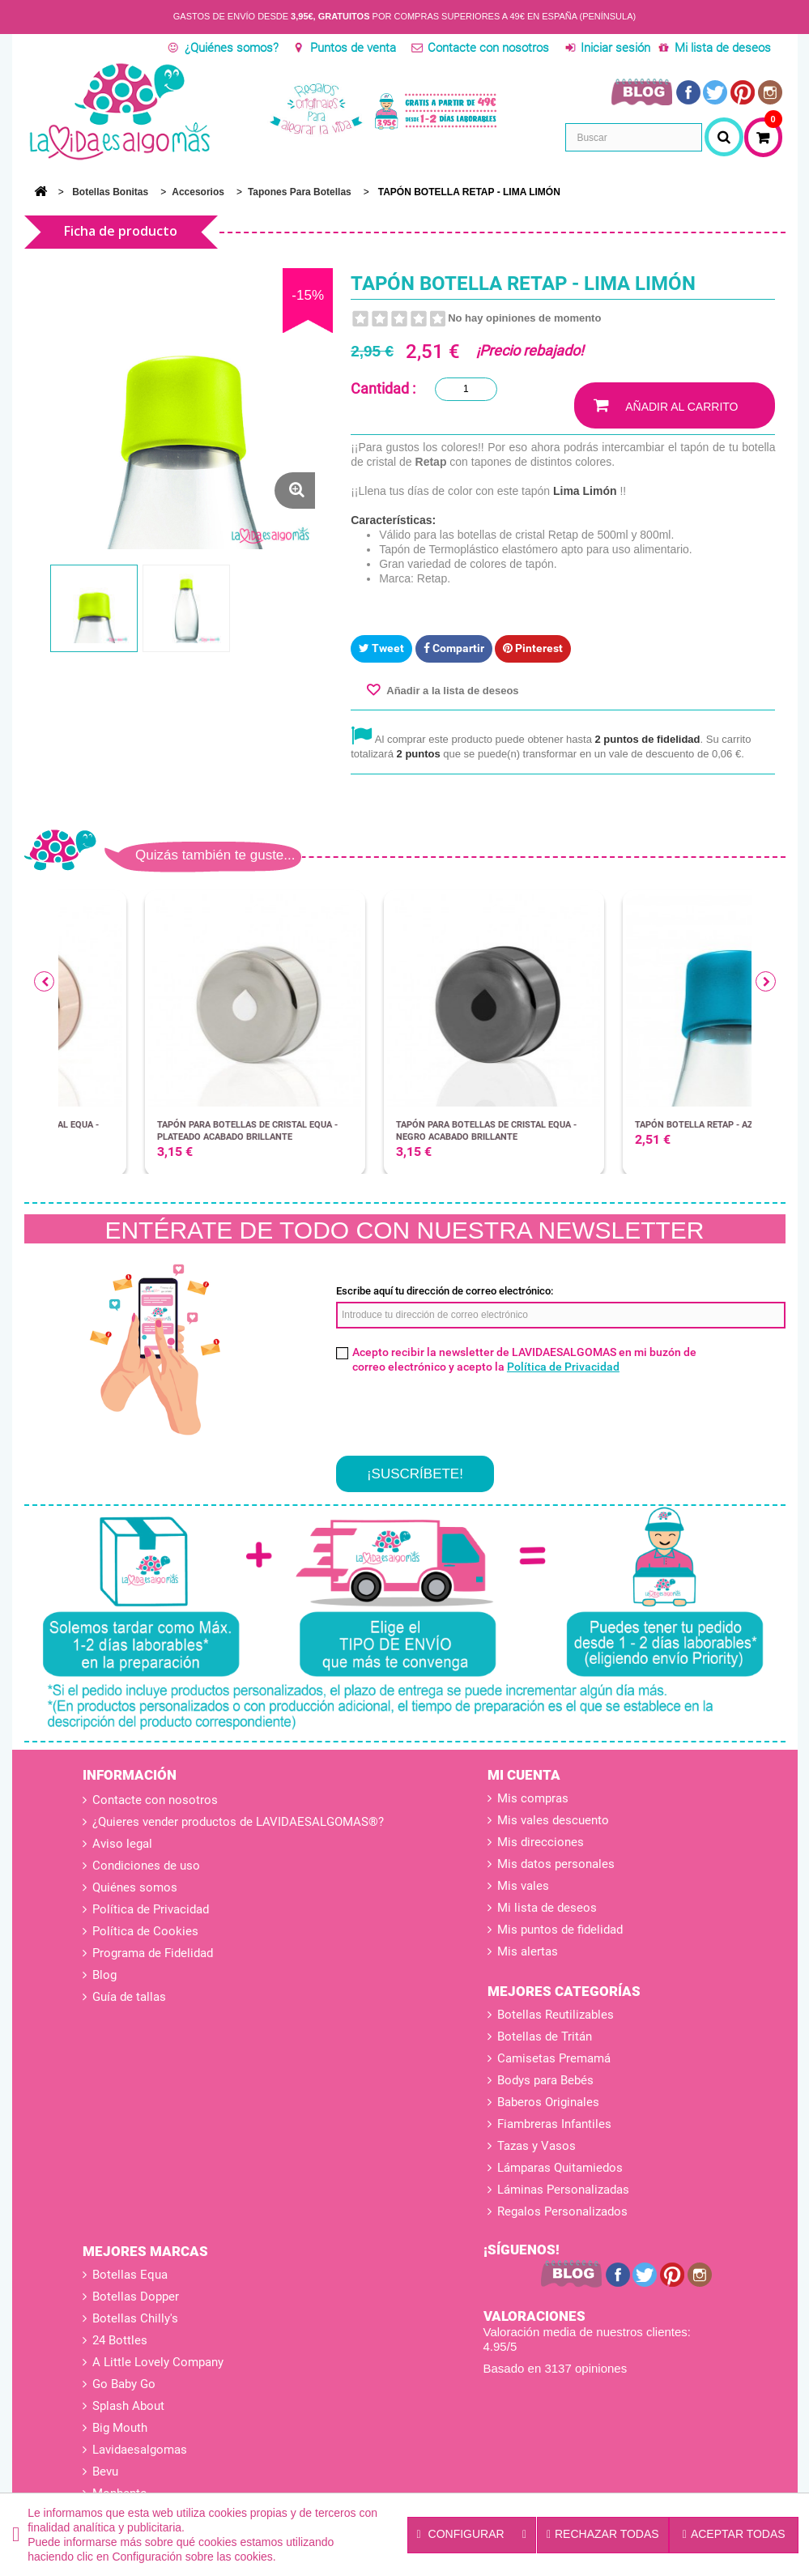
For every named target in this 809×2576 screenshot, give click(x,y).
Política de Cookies (143, 1931)
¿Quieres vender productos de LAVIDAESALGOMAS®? (236, 1822)
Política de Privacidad (563, 1366)
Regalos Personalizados (562, 2211)
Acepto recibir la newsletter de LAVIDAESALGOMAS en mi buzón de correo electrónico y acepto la (524, 1359)
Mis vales (523, 1886)
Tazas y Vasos (536, 2146)
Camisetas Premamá (554, 2058)
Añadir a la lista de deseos (451, 691)
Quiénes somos (133, 1887)
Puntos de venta (353, 48)
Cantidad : (383, 388)
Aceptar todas (734, 2533)
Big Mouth (119, 2427)
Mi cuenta (524, 1775)
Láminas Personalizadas (563, 2189)
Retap (431, 461)
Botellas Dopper (135, 2296)
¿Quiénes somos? (232, 48)
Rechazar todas (603, 2533)
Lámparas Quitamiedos (560, 2167)
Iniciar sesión (615, 48)
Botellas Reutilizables (555, 2014)
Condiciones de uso (144, 1865)
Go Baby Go (123, 2384)
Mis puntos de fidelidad (560, 1929)
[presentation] (459, 1409)
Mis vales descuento (553, 1820)
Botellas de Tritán (544, 2036)
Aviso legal (120, 1843)
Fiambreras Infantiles (554, 2124)
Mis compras (532, 1798)
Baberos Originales (548, 2102)
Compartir (454, 648)
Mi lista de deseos (723, 48)
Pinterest (533, 648)
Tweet (381, 648)
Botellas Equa (130, 2274)
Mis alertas (527, 1951)
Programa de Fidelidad (151, 1953)
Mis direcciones (540, 1842)
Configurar (472, 2535)
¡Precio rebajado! (530, 350)
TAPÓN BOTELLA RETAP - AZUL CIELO (628, 1125)
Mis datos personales (556, 1864)
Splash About (128, 2406)
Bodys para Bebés (545, 2080)
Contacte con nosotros (488, 48)
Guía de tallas (127, 1997)
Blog (103, 1975)
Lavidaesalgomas (139, 2449)
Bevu (105, 2471)
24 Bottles (119, 2340)
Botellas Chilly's (135, 2318)
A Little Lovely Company (158, 2362)
